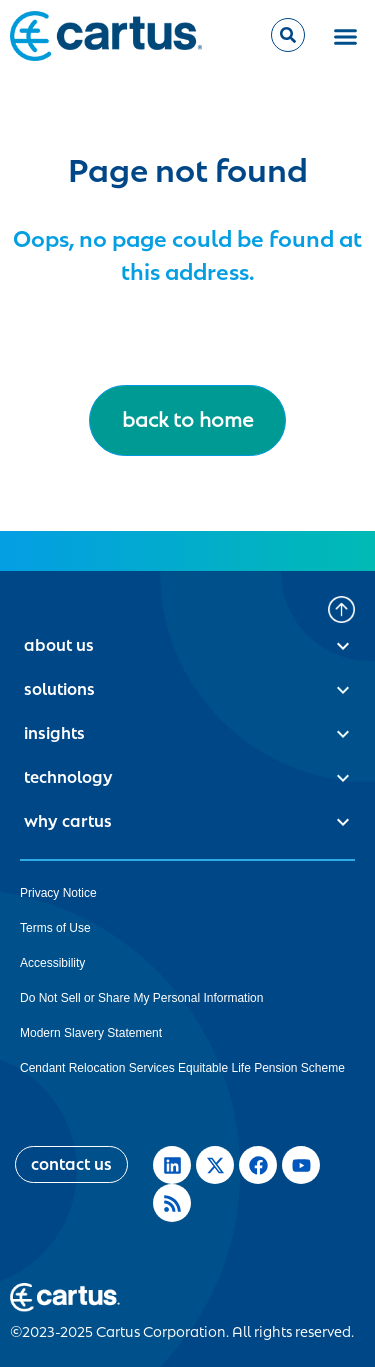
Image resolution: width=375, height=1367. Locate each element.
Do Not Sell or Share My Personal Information (141, 998)
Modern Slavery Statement (91, 1033)
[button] (345, 36)
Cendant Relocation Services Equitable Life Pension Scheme (182, 1068)
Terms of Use (55, 928)
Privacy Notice (58, 893)
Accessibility (52, 963)
